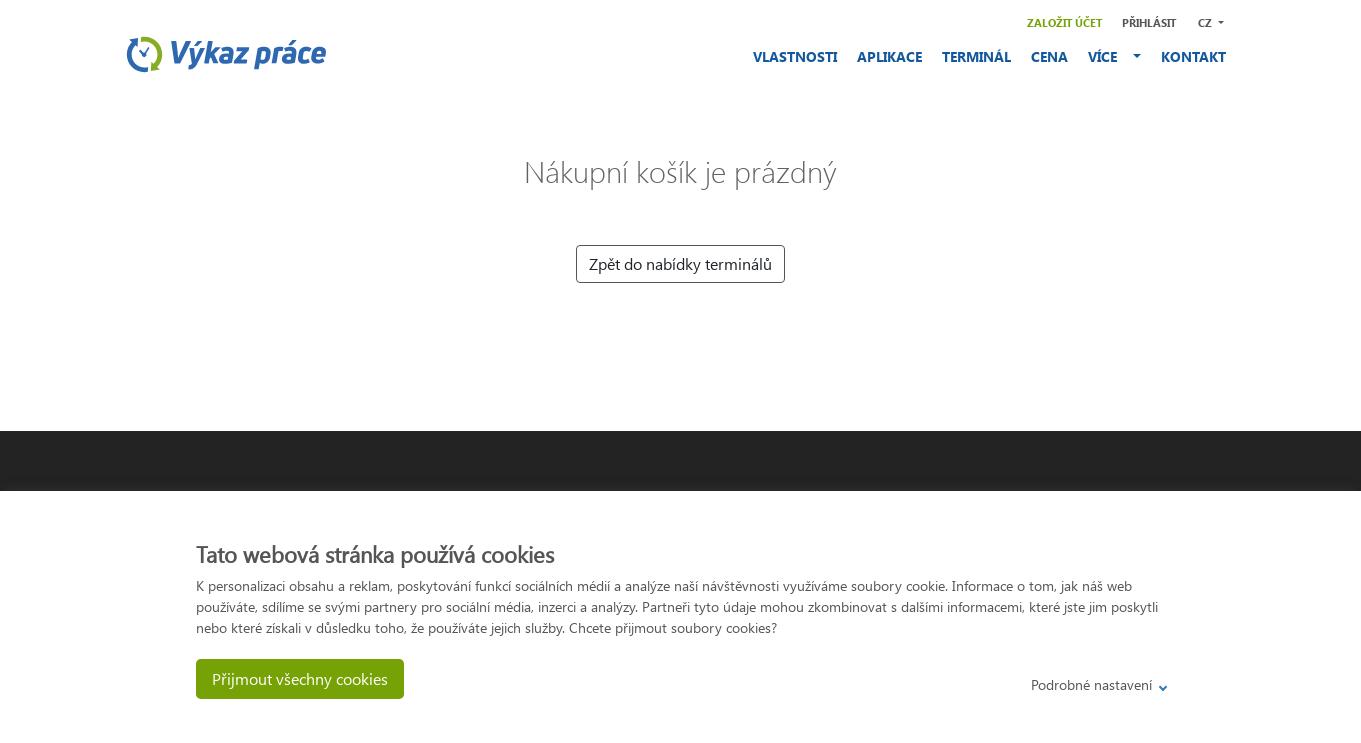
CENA (1049, 56)
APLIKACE (889, 56)
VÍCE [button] (1108, 56)
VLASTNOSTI (795, 56)
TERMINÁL (976, 56)
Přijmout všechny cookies (300, 678)
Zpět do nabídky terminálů (680, 263)
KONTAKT (1193, 56)
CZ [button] (1206, 22)
